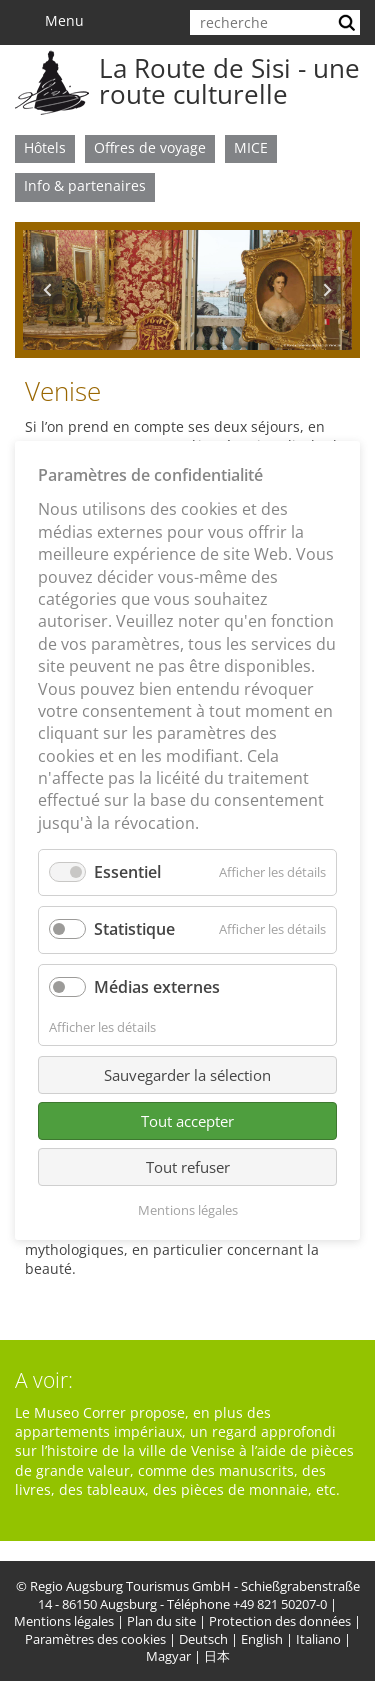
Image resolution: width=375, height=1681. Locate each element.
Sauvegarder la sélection (187, 1075)
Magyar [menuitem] (168, 1656)
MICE (251, 147)
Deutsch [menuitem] (203, 1639)
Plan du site (161, 1621)
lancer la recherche (349, 22)
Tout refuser (188, 1167)
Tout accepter (187, 1121)
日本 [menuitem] (217, 1656)
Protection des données (280, 1621)
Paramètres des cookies (95, 1639)
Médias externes (157, 987)
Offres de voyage (150, 147)
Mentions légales (64, 1621)
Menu (55, 21)
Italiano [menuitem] (318, 1639)
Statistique (134, 929)
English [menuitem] (262, 1639)
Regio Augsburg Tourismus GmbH (130, 1586)
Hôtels (45, 147)
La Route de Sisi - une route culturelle (229, 81)
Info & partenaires (85, 185)
